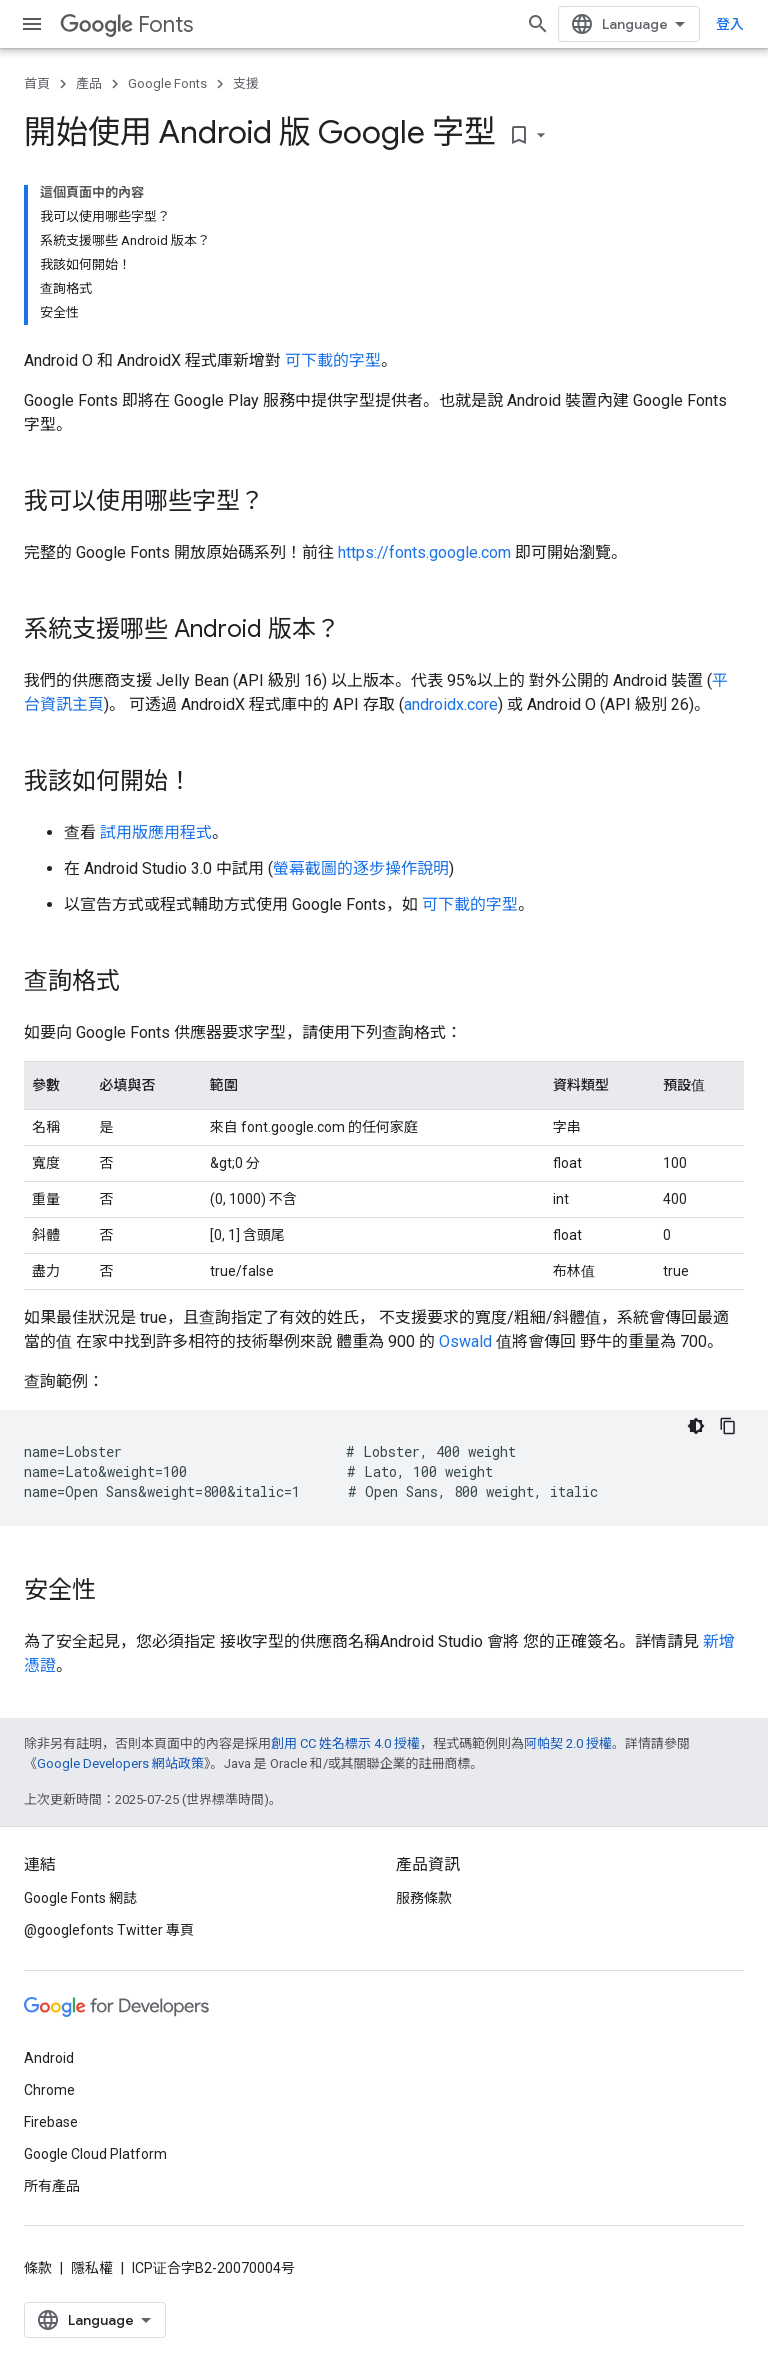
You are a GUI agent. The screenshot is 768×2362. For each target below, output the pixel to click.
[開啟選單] (32, 24)
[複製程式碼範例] (728, 1426)
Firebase (51, 2122)
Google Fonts (167, 83)
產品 (89, 83)
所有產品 (52, 2186)
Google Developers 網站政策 (120, 1763)
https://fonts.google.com (424, 552)
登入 (730, 24)
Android (49, 2058)
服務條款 (424, 1898)
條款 (38, 2268)
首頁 (37, 83)
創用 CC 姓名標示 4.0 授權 (345, 1743)
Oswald (465, 1341)
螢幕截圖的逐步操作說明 (361, 868)
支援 (246, 83)
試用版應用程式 (156, 832)
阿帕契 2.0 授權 (568, 1743)
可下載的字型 (333, 360)
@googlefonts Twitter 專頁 (109, 1930)
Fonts (126, 24)
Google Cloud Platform (95, 2154)
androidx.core (451, 704)
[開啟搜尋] (538, 24)
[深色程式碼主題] (696, 1426)
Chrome (49, 2090)
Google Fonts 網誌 (80, 1898)
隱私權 (92, 2268)
